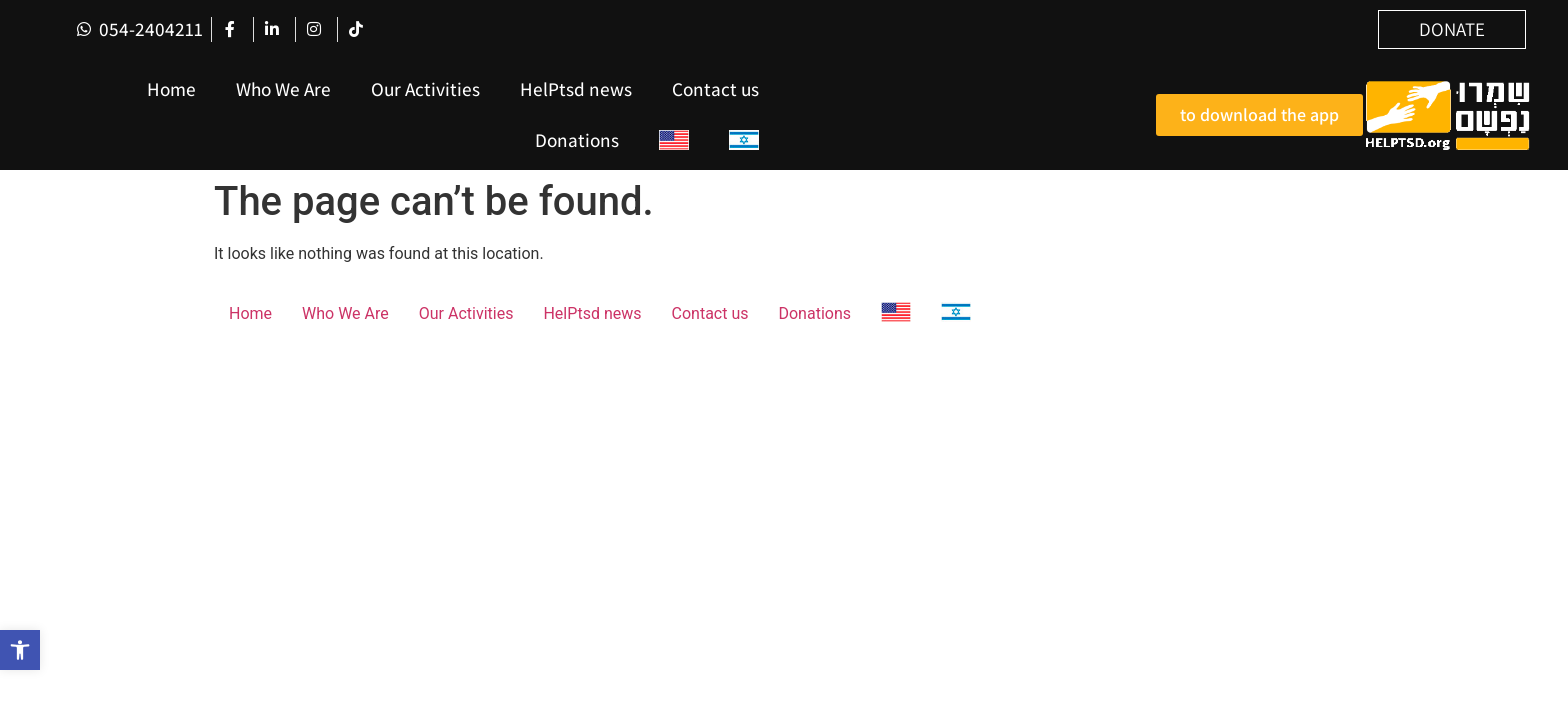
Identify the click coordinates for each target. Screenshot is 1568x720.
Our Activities (425, 89)
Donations (577, 140)
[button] (20, 650)
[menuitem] (674, 140)
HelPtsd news (576, 89)
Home (171, 89)
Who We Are (283, 89)
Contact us (715, 89)
